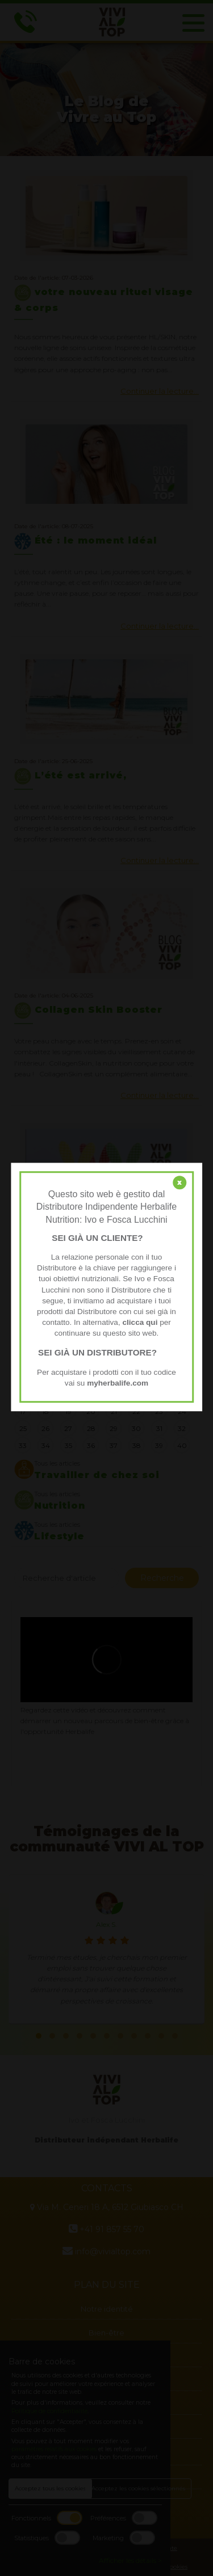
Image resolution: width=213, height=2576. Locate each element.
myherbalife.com (117, 1383)
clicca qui (139, 1322)
